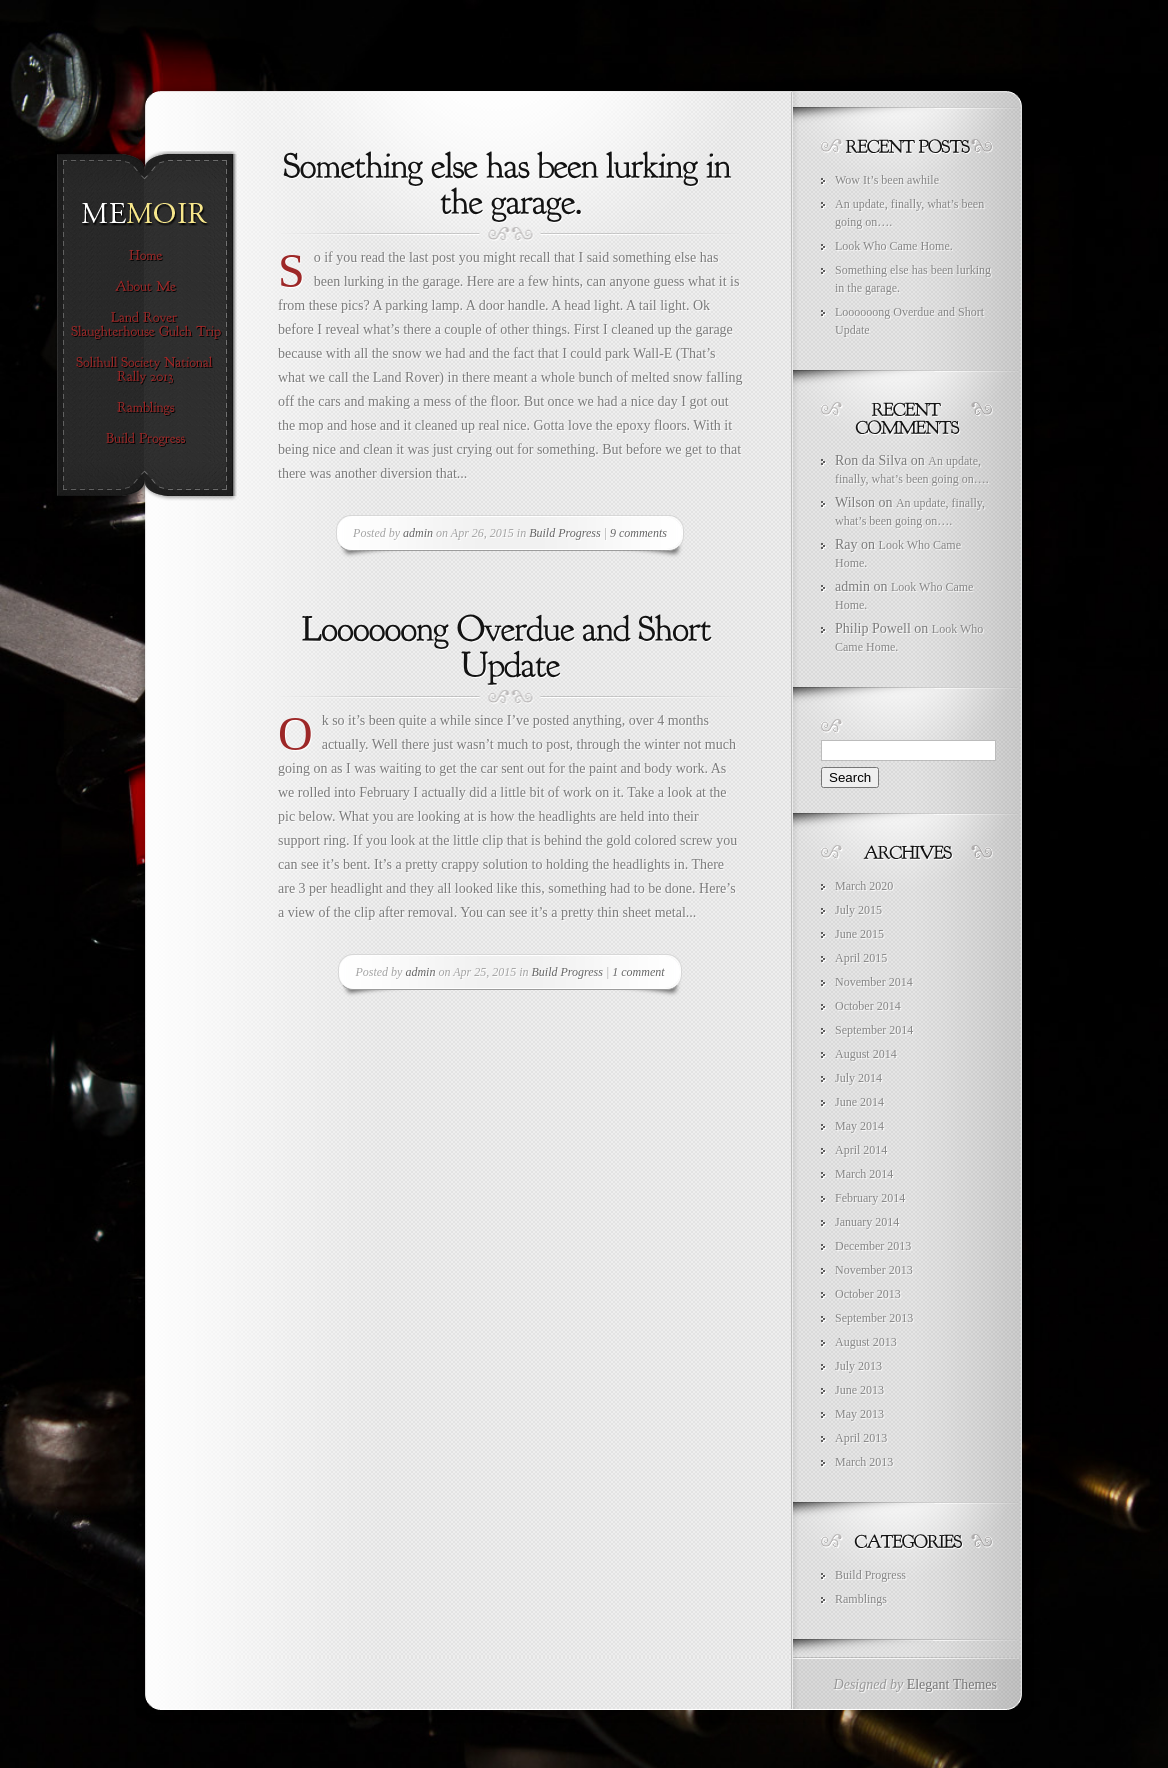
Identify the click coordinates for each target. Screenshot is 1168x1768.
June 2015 (859, 934)
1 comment (638, 972)
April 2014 (861, 1150)
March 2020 (864, 886)
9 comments (638, 533)
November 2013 (874, 1270)
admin (418, 533)
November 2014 (874, 982)
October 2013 (868, 1294)
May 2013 (859, 1414)
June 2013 (859, 1390)
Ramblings (861, 1599)
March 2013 (864, 1462)
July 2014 (858, 1078)
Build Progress (564, 533)
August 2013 (866, 1342)
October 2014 (868, 1006)
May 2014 (859, 1126)
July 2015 (858, 910)
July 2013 (858, 1366)
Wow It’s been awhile (887, 180)
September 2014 (874, 1030)
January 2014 (867, 1222)
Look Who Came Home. (894, 246)
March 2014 (864, 1174)
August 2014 (866, 1054)
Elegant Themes (952, 1684)
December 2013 (873, 1246)
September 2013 (874, 1318)
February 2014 (870, 1198)
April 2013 (861, 1438)
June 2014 (859, 1102)
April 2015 (861, 958)
